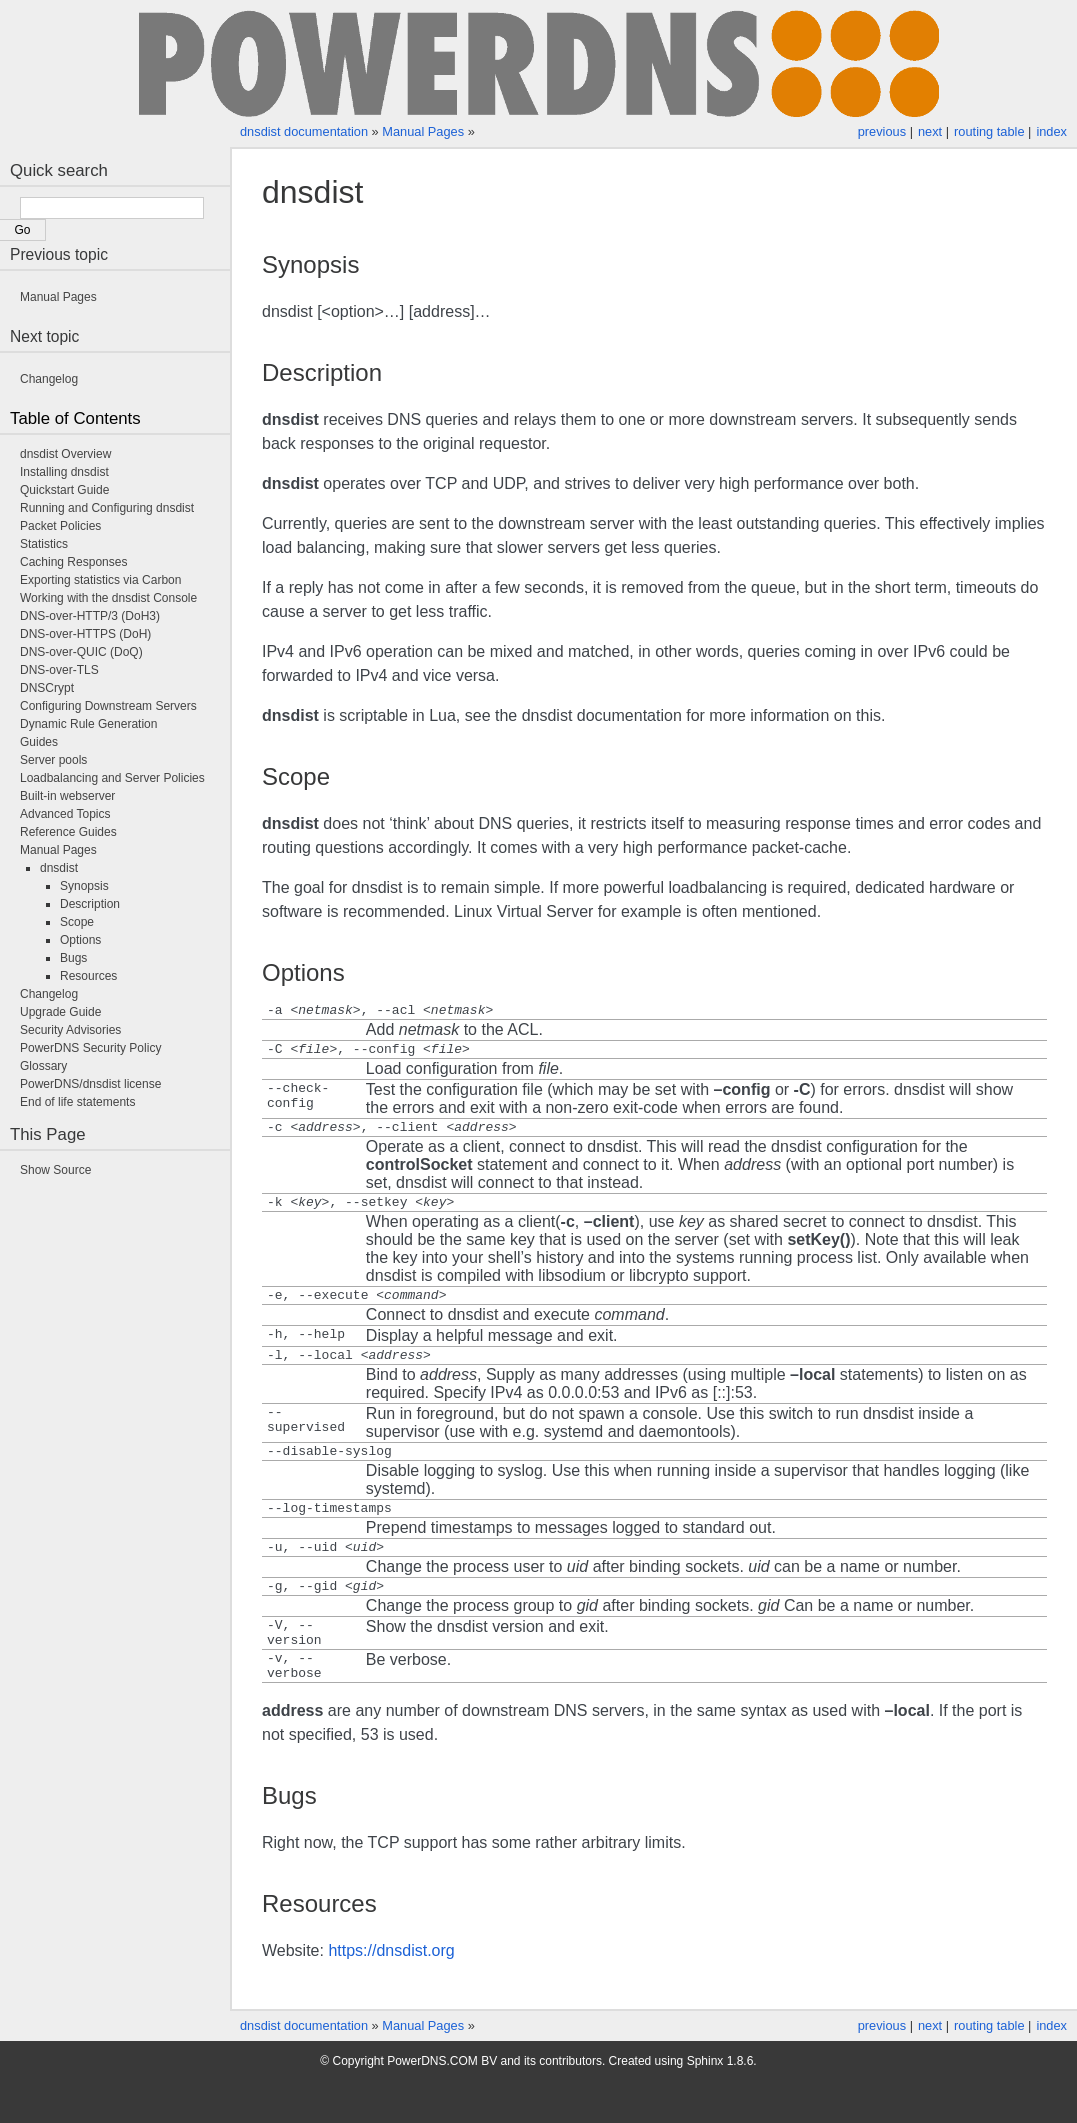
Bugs (73, 958)
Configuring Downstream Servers (108, 706)
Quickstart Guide (64, 490)
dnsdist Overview (65, 454)
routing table (989, 131)
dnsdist (59, 868)
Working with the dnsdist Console (108, 598)
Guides (39, 742)
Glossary (43, 1066)
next (930, 131)
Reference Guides (68, 832)
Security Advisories (70, 1030)
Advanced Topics (65, 814)
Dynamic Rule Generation (88, 724)
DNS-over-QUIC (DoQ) (81, 652)
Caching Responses (73, 562)
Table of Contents (75, 418)
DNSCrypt (47, 688)
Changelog (49, 379)
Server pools (53, 760)
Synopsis (84, 886)
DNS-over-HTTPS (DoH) (85, 634)
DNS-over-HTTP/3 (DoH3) (90, 616)
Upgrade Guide (60, 1012)
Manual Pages (423, 131)
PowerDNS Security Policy (90, 1048)
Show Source (55, 1170)
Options (80, 940)
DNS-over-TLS (59, 670)
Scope (77, 922)
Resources (88, 976)
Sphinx (705, 2103)
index (1051, 131)
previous (882, 131)
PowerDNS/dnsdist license (90, 1084)
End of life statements (77, 1102)
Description (90, 904)
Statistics (44, 544)
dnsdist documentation (304, 131)
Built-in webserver (67, 796)
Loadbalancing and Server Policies (112, 778)
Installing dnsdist (64, 472)
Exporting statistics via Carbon (100, 580)
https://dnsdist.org (391, 1992)
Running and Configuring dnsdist (107, 508)
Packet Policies (60, 526)
